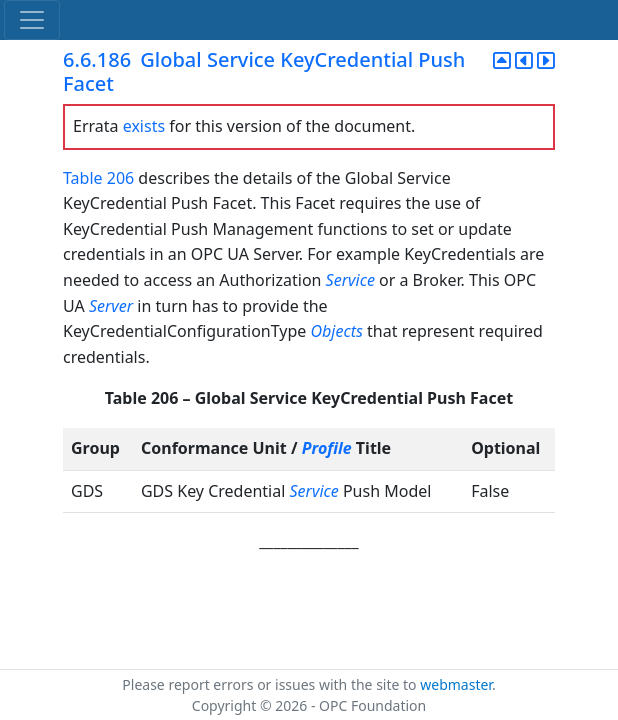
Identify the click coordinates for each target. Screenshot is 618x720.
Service (350, 280)
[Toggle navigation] (32, 20)
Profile (327, 448)
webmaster (456, 684)
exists (144, 126)
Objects (337, 331)
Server (111, 306)
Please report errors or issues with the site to (271, 684)
